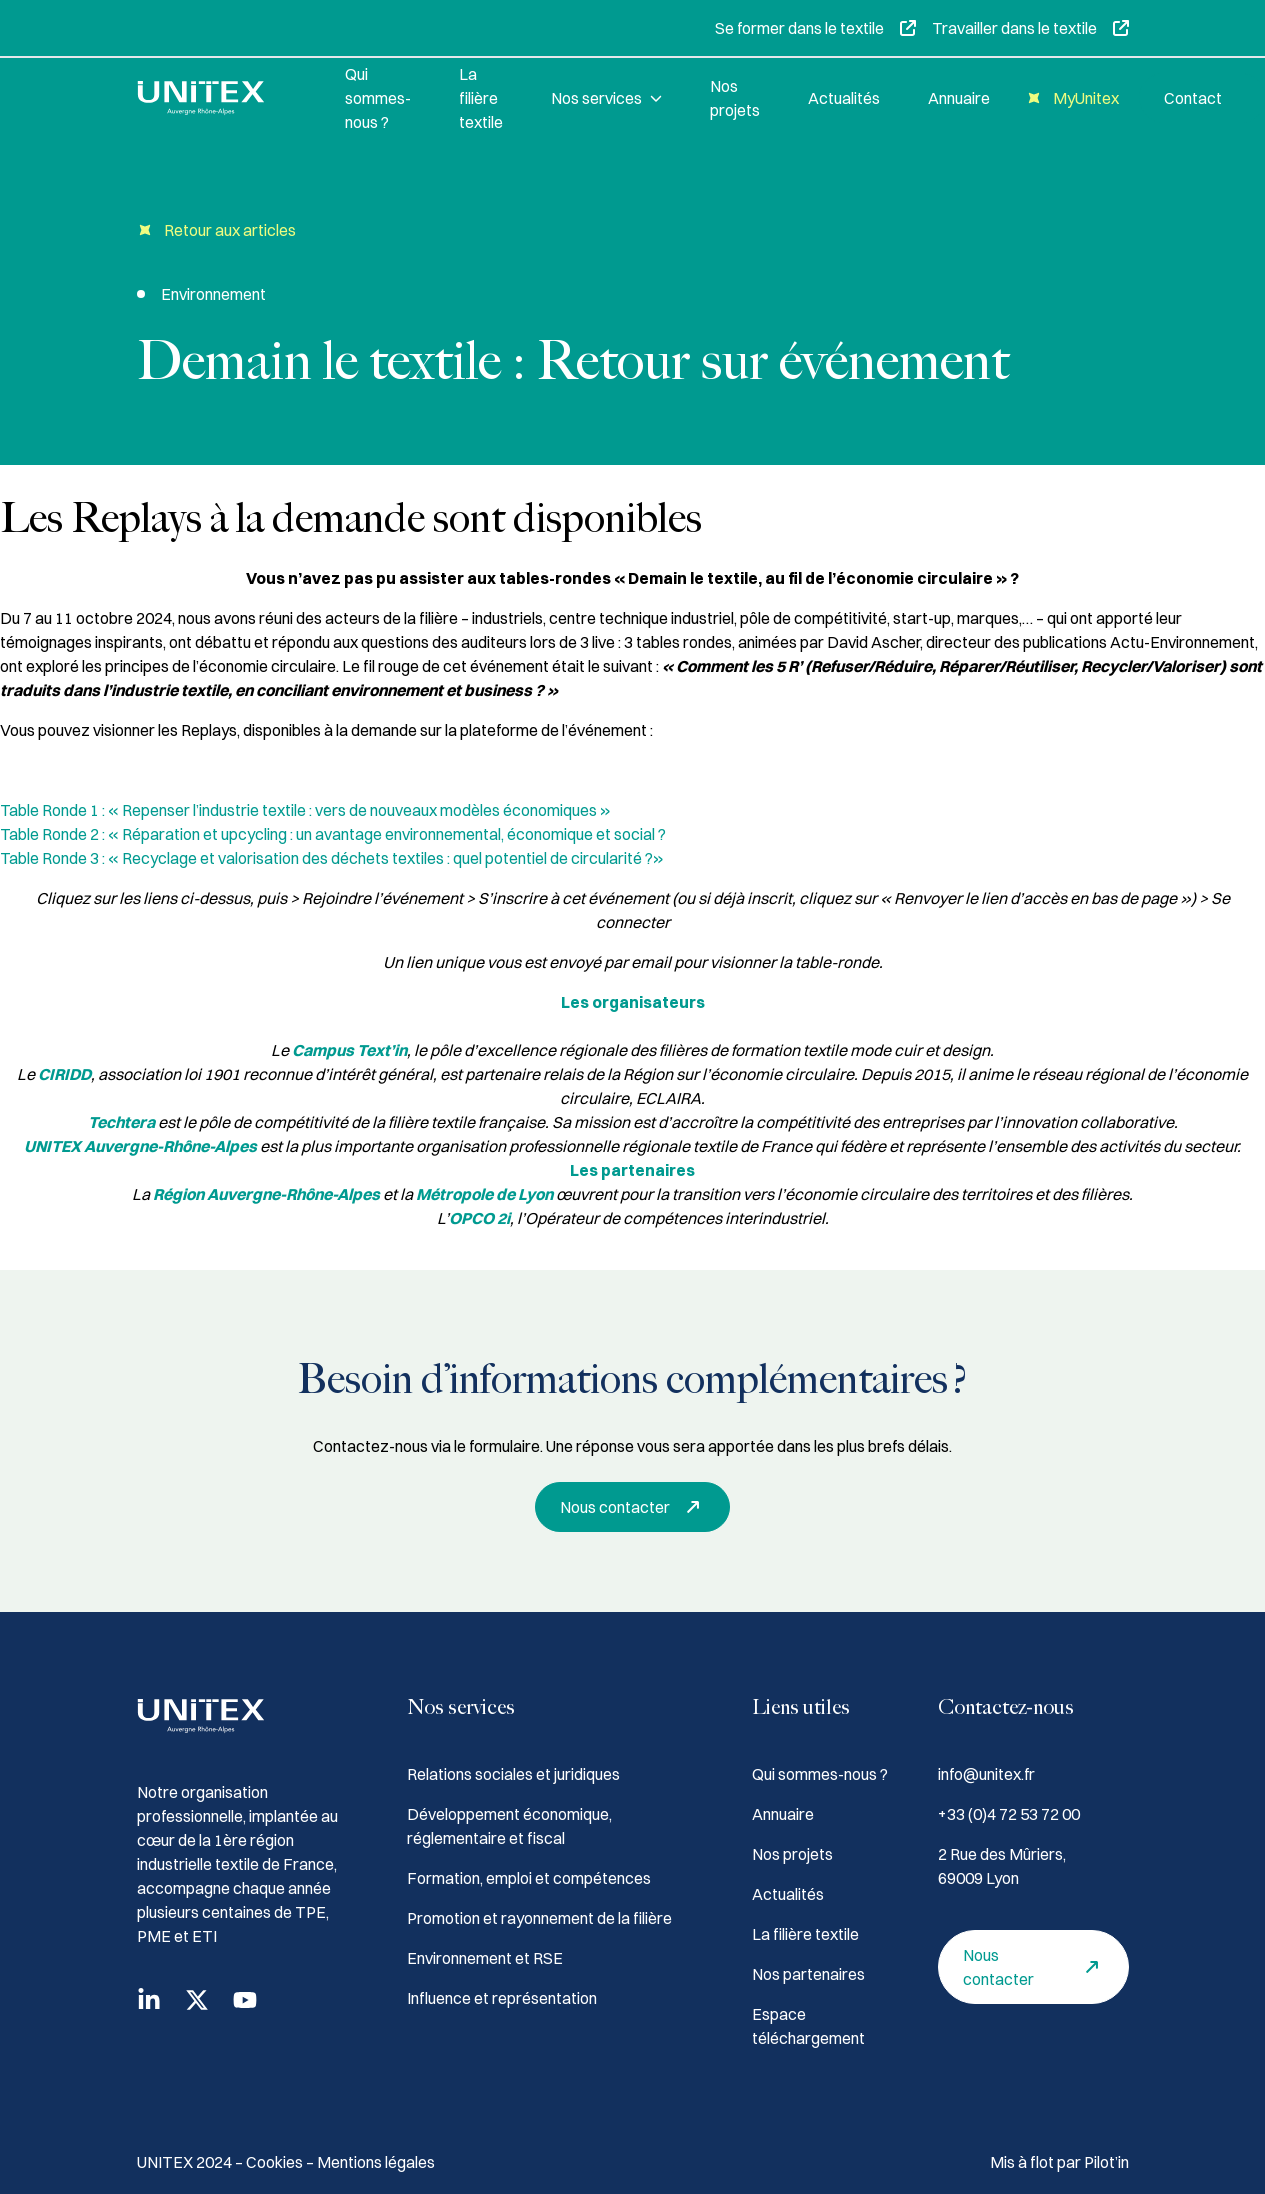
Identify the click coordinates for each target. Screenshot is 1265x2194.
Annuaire (959, 98)
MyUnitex (1070, 98)
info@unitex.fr (986, 1774)
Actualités (844, 98)
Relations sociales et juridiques (513, 1774)
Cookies (276, 2162)
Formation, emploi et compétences (529, 1878)
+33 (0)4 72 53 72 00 (1009, 1814)
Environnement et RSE (485, 1958)
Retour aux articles (216, 230)
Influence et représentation (502, 1998)
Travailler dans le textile (1030, 28)
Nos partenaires (808, 1974)
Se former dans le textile (815, 28)
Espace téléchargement (808, 2026)
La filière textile (481, 98)
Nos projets (735, 98)
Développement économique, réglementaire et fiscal (509, 1826)
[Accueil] (217, 98)
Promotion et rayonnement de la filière (539, 1918)
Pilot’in (1106, 2162)
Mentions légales (376, 2162)
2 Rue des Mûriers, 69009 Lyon (1002, 1866)
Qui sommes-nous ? (378, 98)
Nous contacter (635, 1507)
